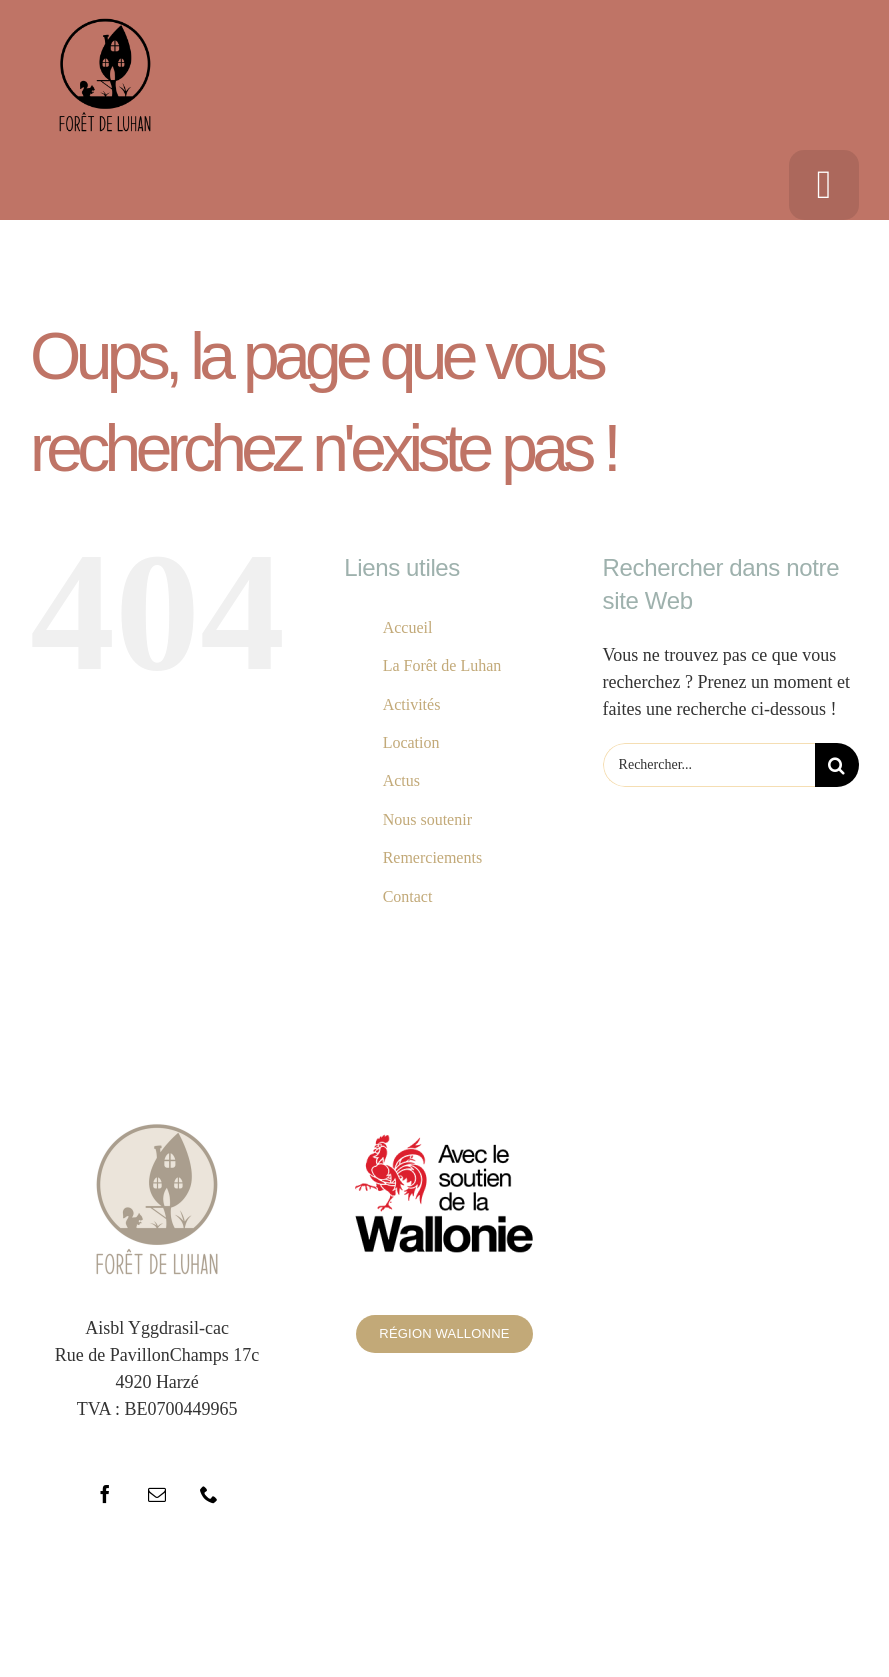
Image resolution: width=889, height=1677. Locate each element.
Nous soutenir (427, 819)
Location (411, 742)
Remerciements (433, 857)
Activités (412, 704)
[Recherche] (837, 765)
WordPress (671, 1606)
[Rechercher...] (709, 765)
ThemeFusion (439, 1606)
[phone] (209, 1494)
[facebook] (105, 1494)
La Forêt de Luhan (442, 665)
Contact (408, 896)
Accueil (408, 627)
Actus (401, 780)
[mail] (157, 1494)
